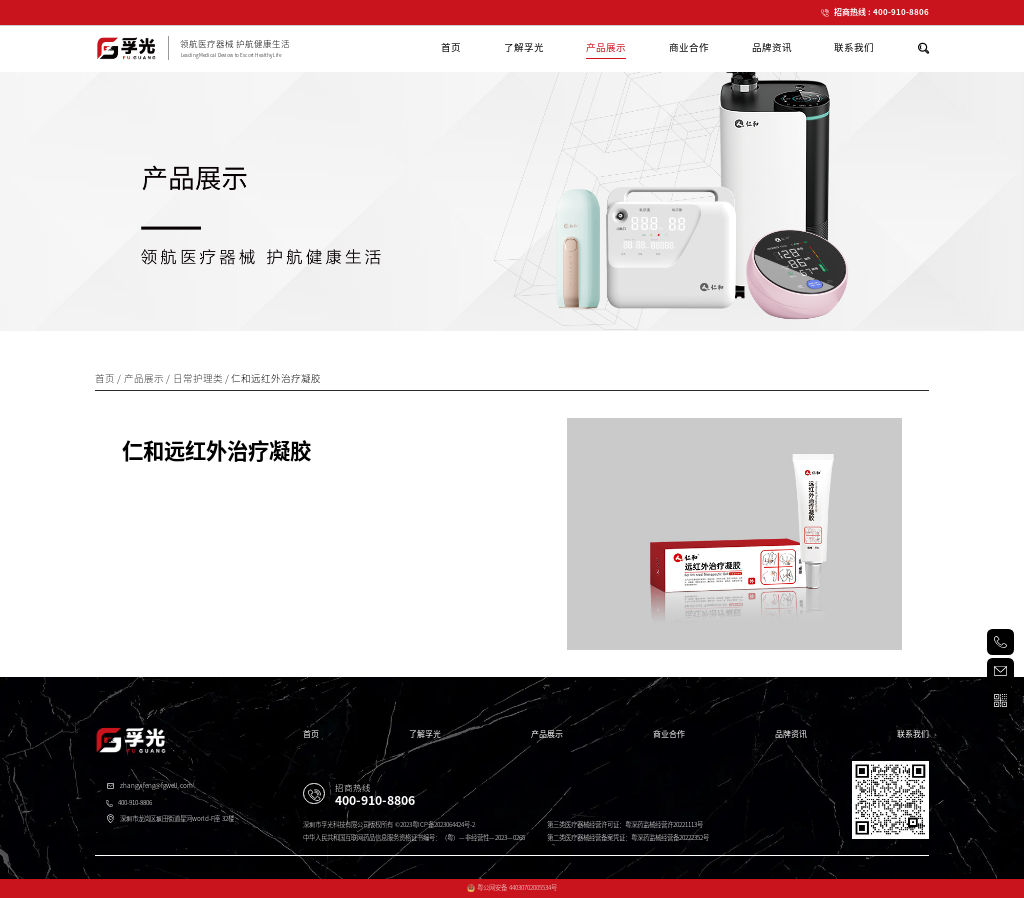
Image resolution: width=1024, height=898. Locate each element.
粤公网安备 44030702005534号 (517, 887)
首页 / (109, 378)
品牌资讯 (791, 734)
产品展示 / (148, 378)
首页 (311, 734)
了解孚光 (425, 734)
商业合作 (669, 734)
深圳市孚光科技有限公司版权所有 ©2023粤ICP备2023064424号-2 (388, 824)
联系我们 (913, 734)
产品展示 (547, 734)
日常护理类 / (202, 378)
